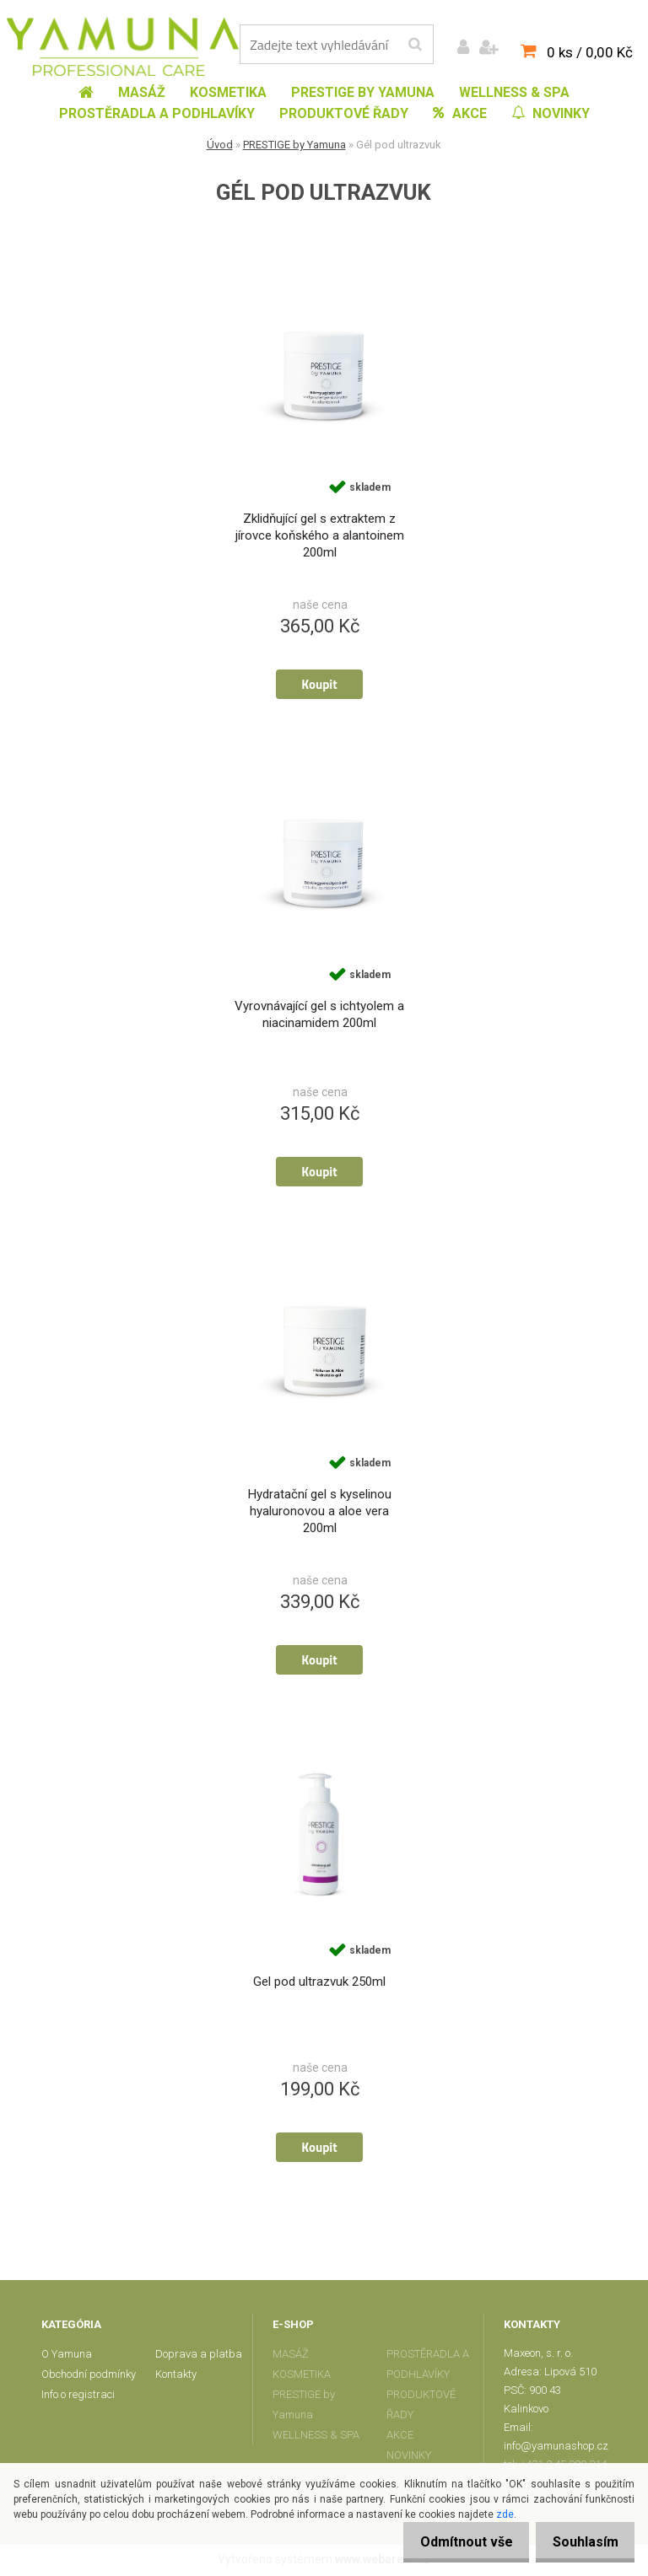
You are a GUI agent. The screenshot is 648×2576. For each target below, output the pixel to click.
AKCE (399, 2437)
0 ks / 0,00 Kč (590, 52)
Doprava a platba (198, 2356)
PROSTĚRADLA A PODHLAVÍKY (427, 2366)
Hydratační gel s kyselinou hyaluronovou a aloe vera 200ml (320, 1512)
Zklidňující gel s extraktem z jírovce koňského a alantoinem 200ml (319, 536)
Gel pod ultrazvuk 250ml (319, 1984)
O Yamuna (66, 2356)
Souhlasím (580, 2542)
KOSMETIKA (302, 2376)
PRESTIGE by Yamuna (294, 144)
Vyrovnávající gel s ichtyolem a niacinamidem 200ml (319, 1016)
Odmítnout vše (452, 2542)
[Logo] (123, 46)
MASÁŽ (291, 2356)
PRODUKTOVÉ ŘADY (421, 2406)
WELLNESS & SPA (316, 2437)
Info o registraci (78, 2396)
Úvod (220, 144)
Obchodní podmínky (88, 2376)
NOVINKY (408, 2457)
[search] (414, 45)
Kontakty (176, 2376)
